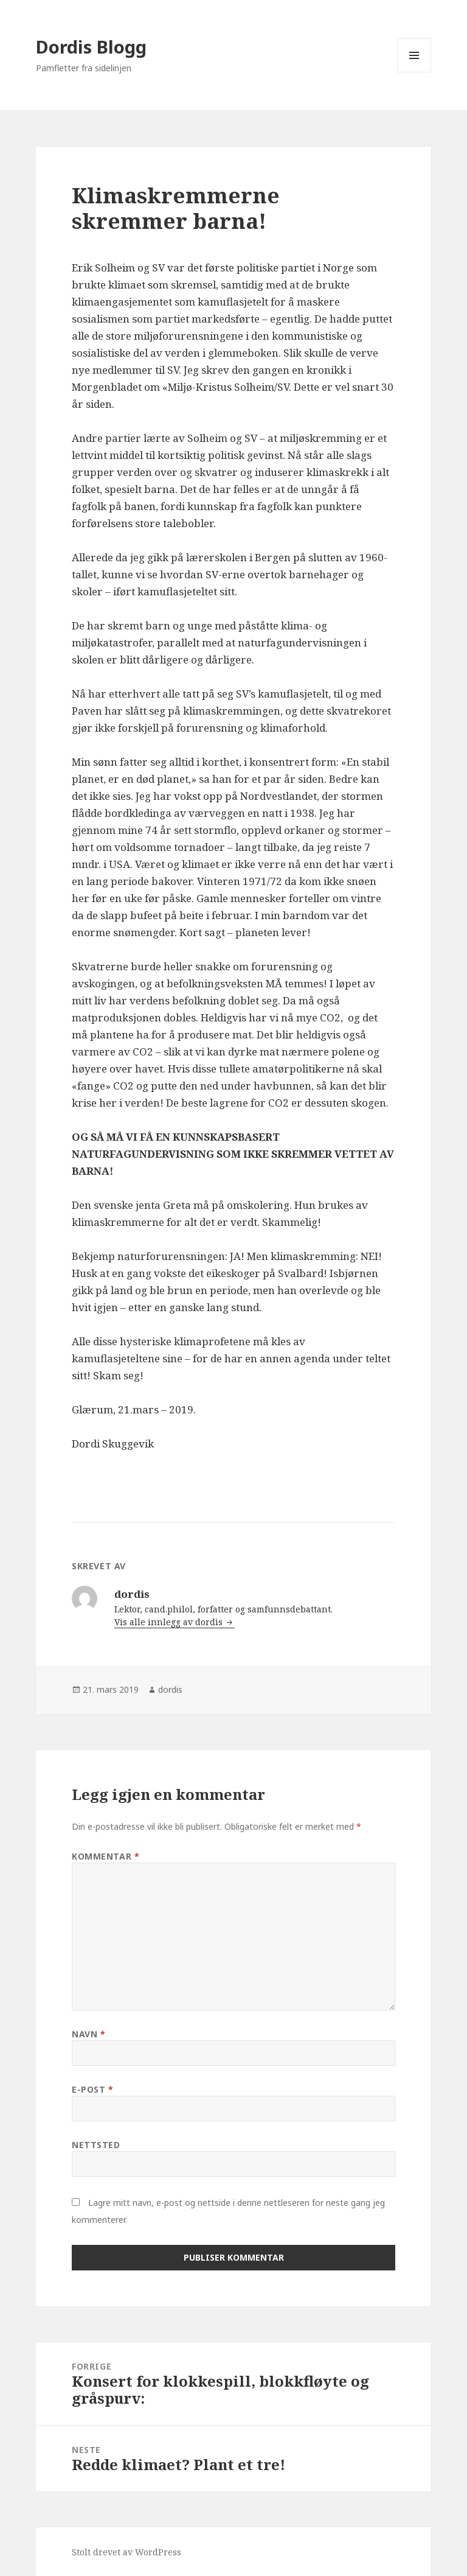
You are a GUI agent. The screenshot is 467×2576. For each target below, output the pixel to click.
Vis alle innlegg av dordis (169, 1622)
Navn (88, 2034)
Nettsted (96, 2145)
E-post (92, 2089)
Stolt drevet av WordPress (126, 2552)
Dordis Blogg (91, 46)
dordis (170, 1689)
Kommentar (105, 1856)
